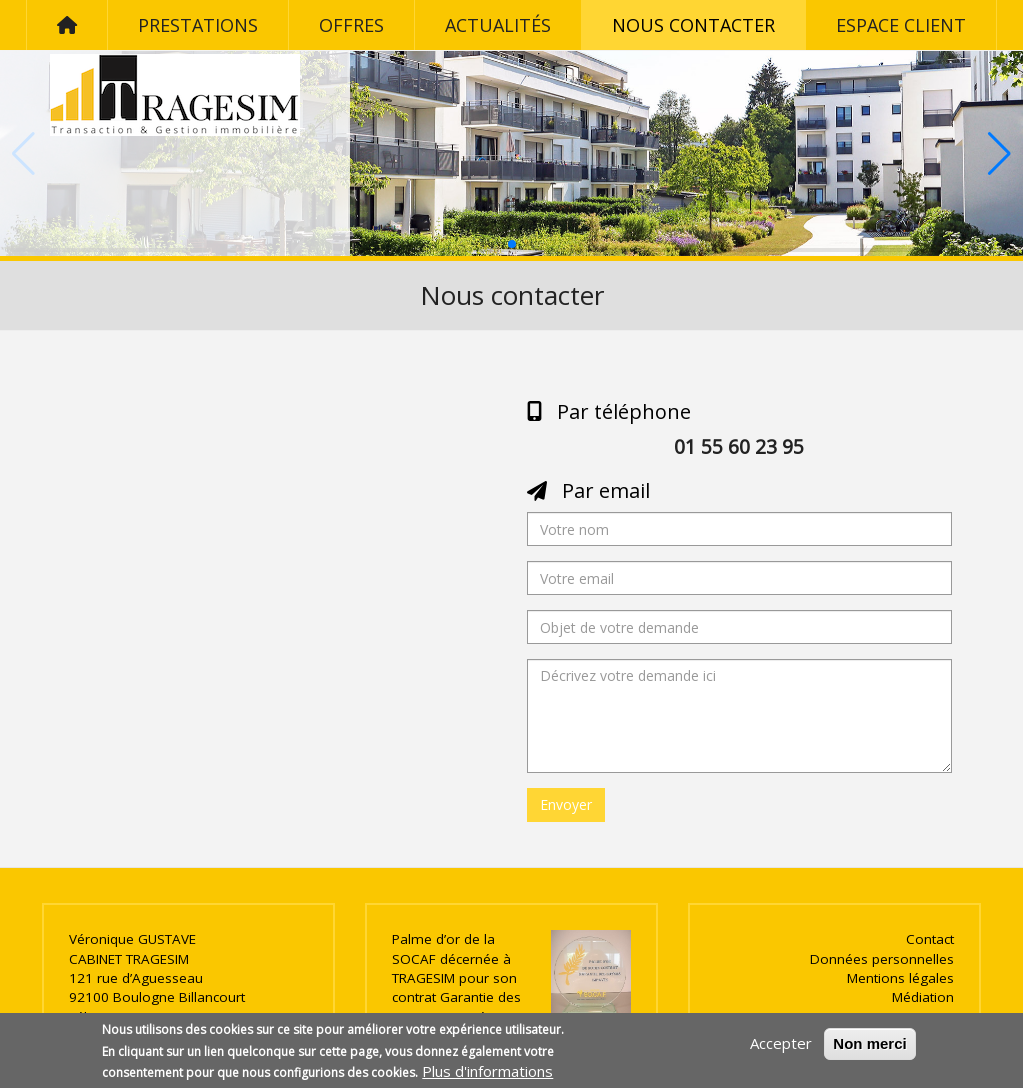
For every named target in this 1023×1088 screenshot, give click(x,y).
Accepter (781, 1043)
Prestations (198, 25)
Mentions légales (900, 978)
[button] (512, 244)
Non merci (869, 1043)
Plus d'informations (487, 1071)
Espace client (901, 25)
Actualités (498, 25)
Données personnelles (882, 959)
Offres (351, 25)
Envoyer (566, 804)
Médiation (923, 997)
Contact (930, 939)
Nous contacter (693, 25)
